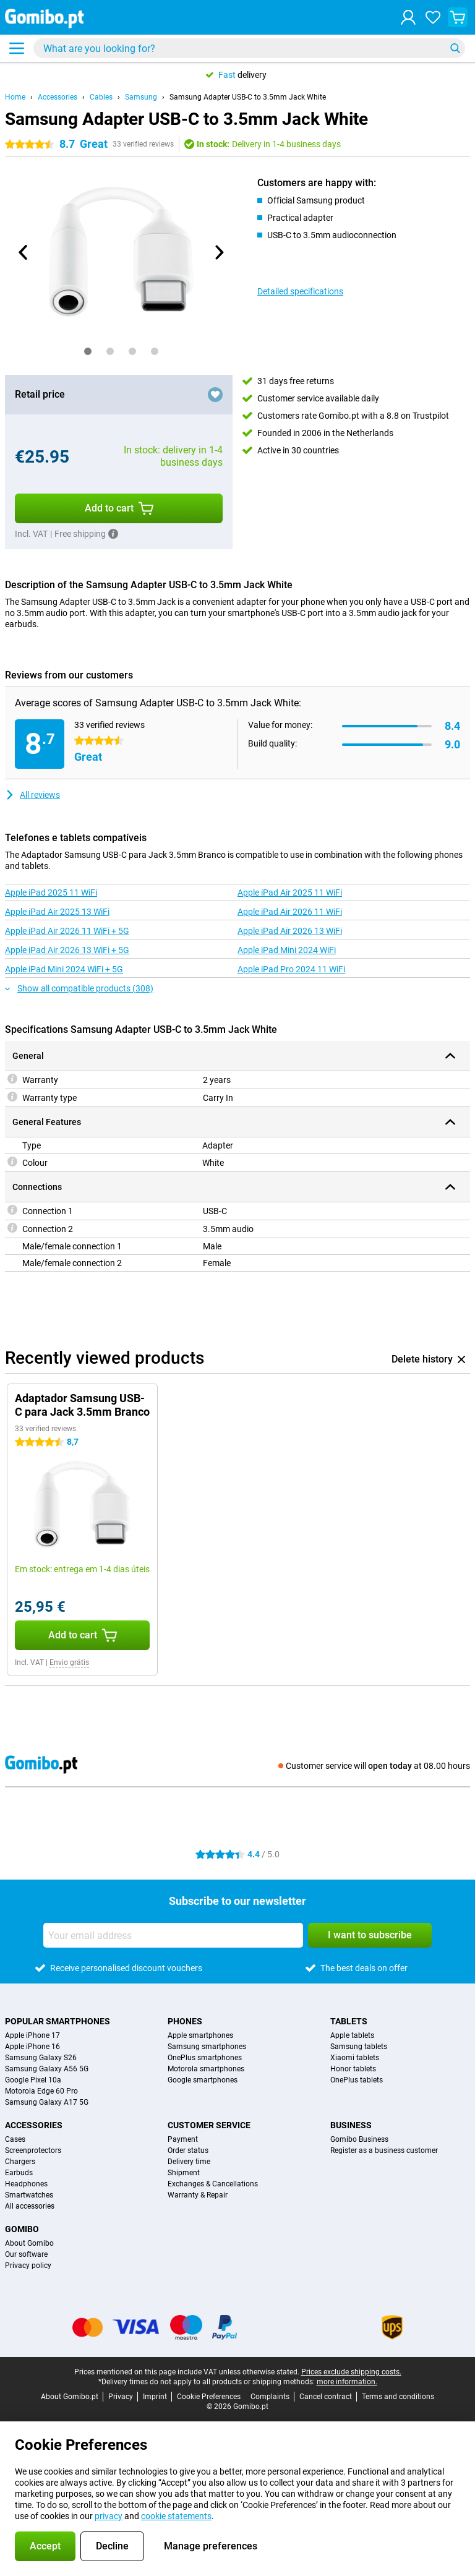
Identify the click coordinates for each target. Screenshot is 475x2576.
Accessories (57, 97)
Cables (101, 97)
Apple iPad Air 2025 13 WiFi (57, 912)
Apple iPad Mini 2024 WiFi (287, 950)
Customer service (209, 2125)
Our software (26, 2254)
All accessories (29, 2206)
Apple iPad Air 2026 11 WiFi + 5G (67, 931)
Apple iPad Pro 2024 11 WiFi (291, 969)
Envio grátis (69, 1662)
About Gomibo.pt (69, 2396)
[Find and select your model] (249, 48)
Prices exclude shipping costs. (351, 2372)
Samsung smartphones (207, 2046)
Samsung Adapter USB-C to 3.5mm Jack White (247, 97)
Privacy (120, 2396)
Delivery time (189, 2161)
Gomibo (22, 2229)
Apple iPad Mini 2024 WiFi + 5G (64, 969)
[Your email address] (173, 1935)
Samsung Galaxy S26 (41, 2057)
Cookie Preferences (209, 2396)
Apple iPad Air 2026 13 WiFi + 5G (67, 950)
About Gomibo (29, 2243)
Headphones (26, 2184)
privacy (108, 2516)
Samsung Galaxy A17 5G (46, 2102)
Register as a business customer (384, 2150)
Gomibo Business (359, 2139)
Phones (185, 2021)
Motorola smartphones (206, 2069)
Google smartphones (203, 2080)
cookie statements (176, 2516)
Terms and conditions (398, 2396)
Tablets (348, 2021)
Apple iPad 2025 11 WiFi (51, 892)
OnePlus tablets (356, 2080)
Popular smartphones (57, 2021)
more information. (347, 2381)
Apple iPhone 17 (32, 2035)
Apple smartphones (200, 2035)
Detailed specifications (300, 291)
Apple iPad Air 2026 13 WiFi (290, 931)
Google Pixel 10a (33, 2080)
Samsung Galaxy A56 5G (46, 2069)
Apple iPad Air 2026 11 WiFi (290, 912)
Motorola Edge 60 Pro (41, 2091)
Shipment (184, 2172)
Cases (15, 2139)
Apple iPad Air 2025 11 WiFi (290, 892)
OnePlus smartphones (205, 2057)
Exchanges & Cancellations (213, 2184)
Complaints (269, 2396)
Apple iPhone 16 (32, 2046)
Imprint (155, 2396)
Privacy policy (28, 2265)
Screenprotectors (33, 2150)
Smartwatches (29, 2195)
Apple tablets (352, 2035)
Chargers (20, 2161)
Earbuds (19, 2172)
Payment (183, 2139)
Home (15, 97)
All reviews (32, 795)
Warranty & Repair (198, 2195)
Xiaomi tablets (354, 2057)
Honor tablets (353, 2069)
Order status (188, 2150)
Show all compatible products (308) (79, 988)
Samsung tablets (358, 2046)
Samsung (141, 97)
